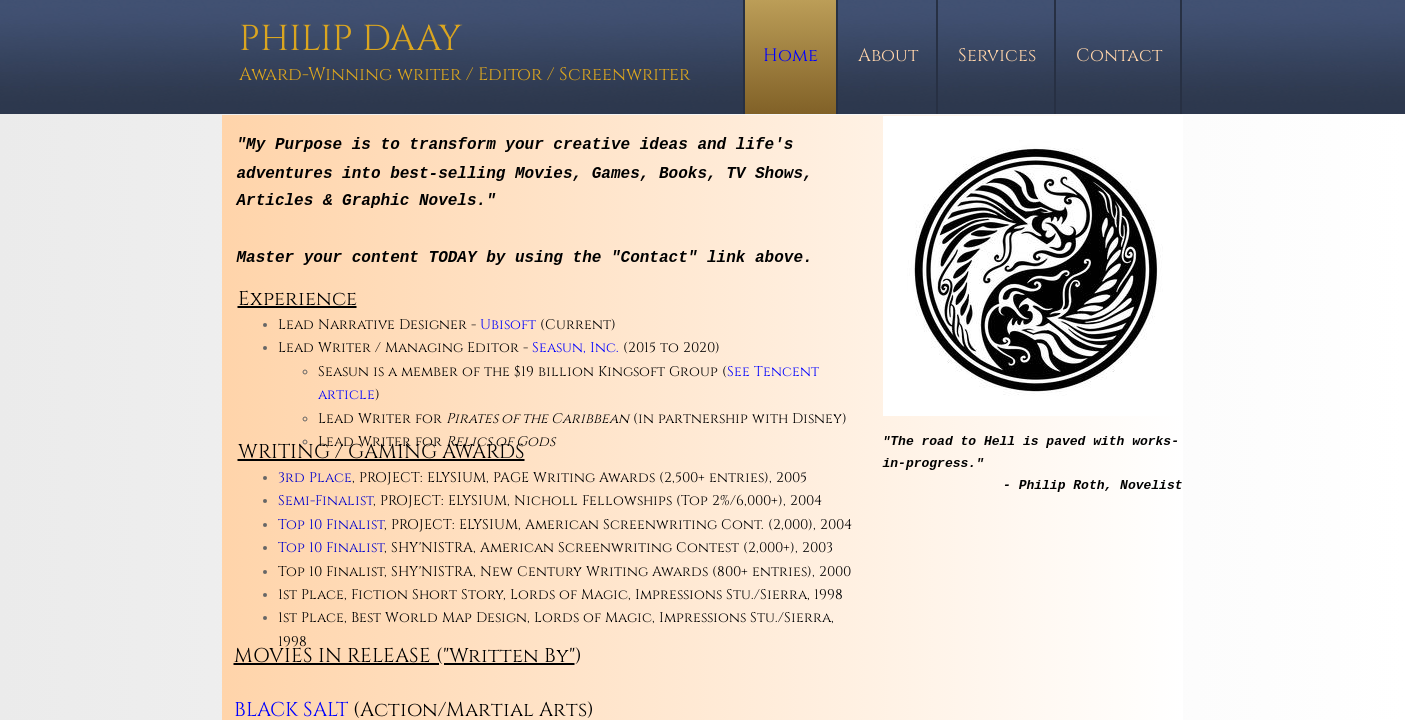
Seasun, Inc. (575, 347)
